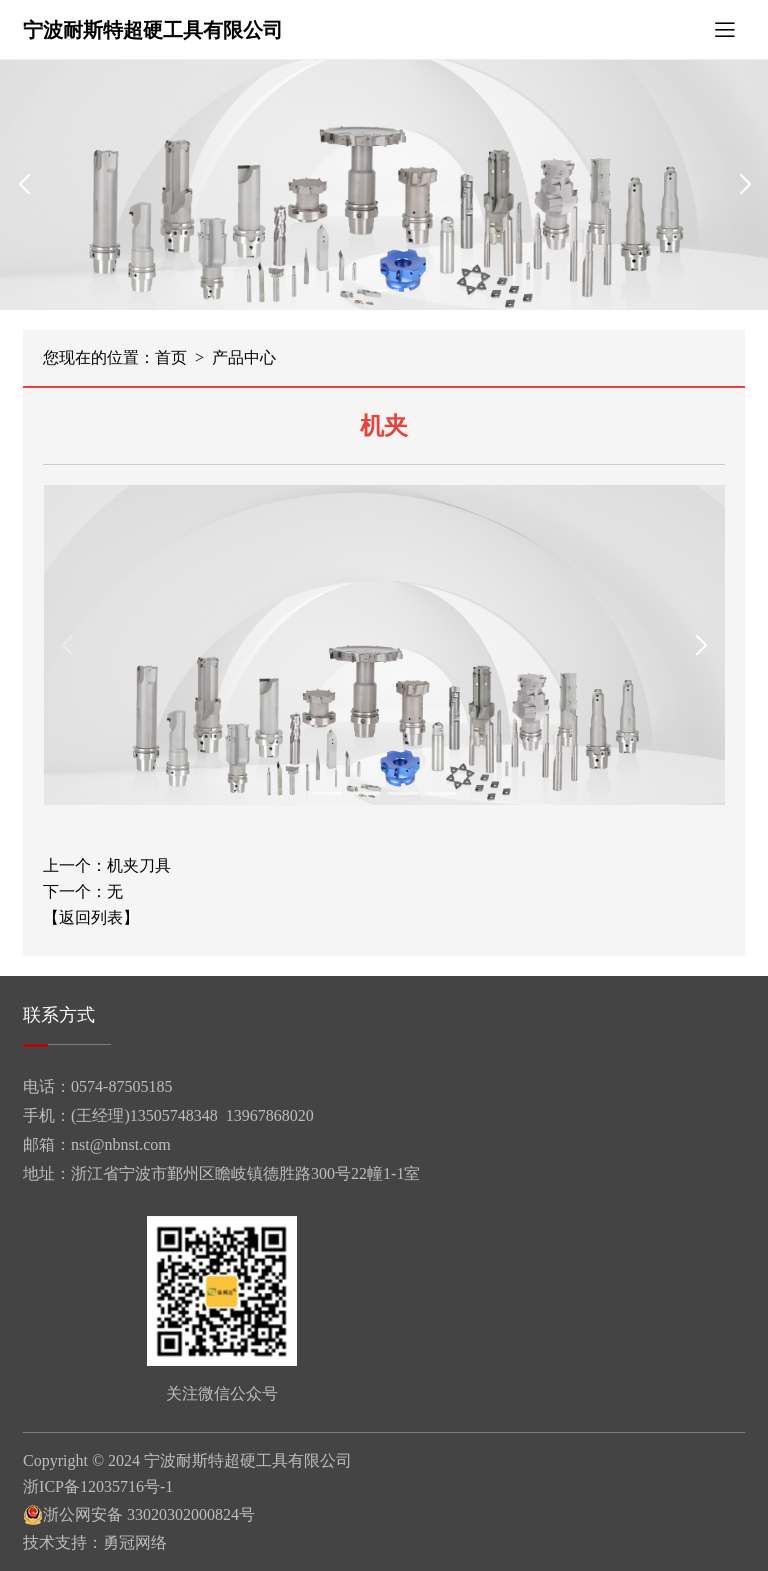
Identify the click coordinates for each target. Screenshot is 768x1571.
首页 (171, 358)
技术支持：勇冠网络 (95, 1542)
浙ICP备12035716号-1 (98, 1487)
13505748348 (174, 1115)
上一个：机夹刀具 (107, 866)
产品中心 (244, 358)
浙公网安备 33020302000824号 (139, 1515)
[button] (384, 290)
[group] (384, 185)
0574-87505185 (121, 1086)
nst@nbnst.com (121, 1144)
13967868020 (270, 1115)
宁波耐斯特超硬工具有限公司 (153, 30)
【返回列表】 (91, 918)
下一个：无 (83, 892)
